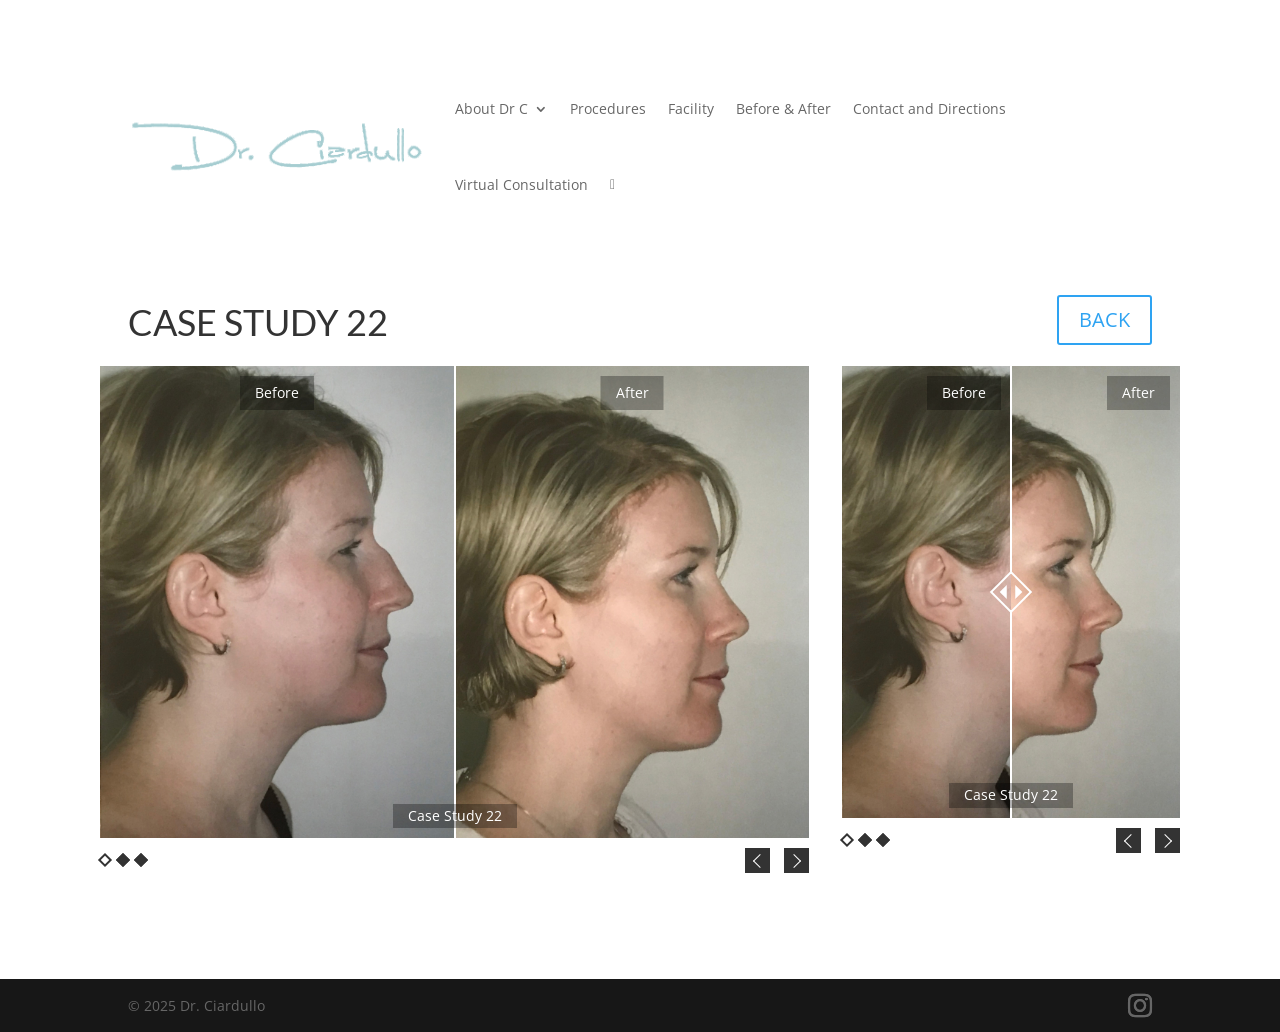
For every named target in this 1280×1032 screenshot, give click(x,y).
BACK (1104, 319)
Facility (691, 108)
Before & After (783, 108)
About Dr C (491, 108)
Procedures (608, 108)
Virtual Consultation (521, 184)
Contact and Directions (929, 108)
